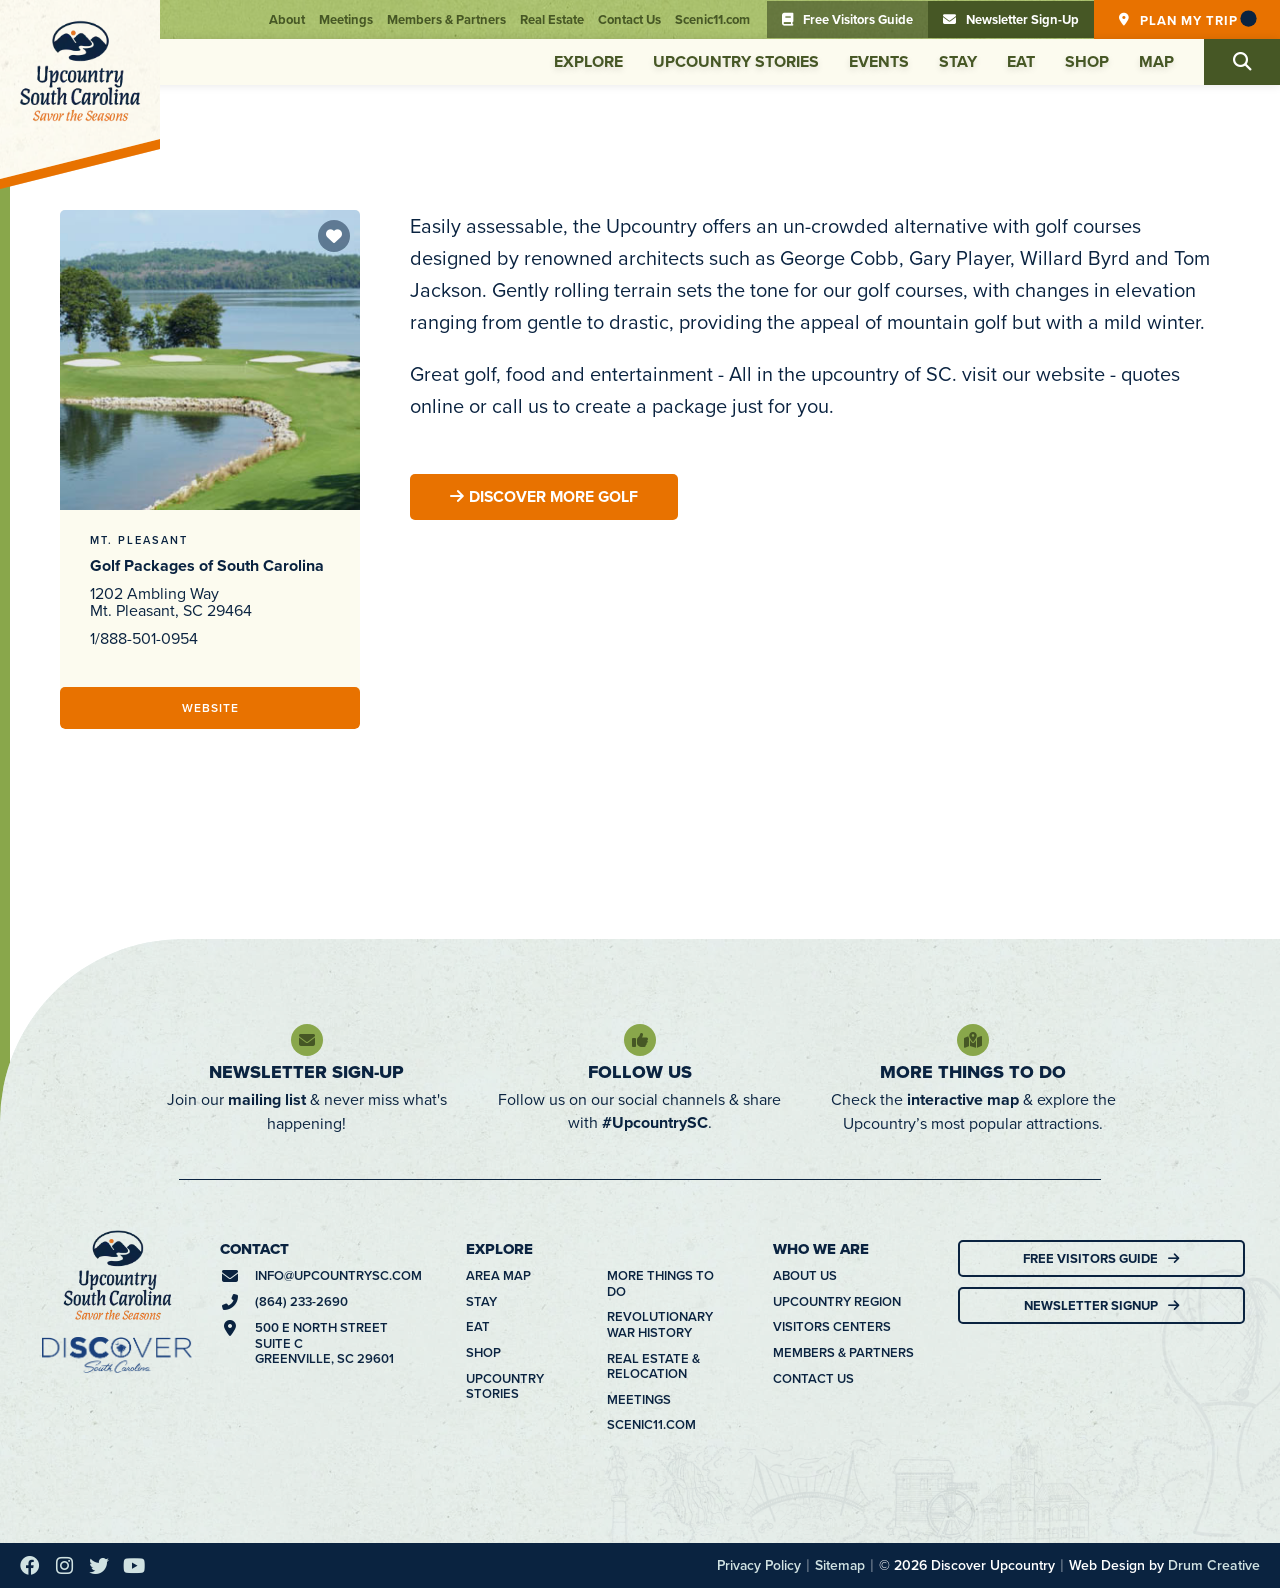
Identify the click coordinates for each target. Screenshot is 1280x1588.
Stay (958, 61)
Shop (1087, 61)
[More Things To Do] (973, 1040)
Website (210, 707)
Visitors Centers (832, 1327)
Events (879, 61)
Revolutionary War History (660, 1324)
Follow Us (640, 1072)
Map (1156, 61)
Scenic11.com (712, 19)
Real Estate (552, 19)
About (287, 19)
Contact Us (629, 19)
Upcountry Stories (736, 61)
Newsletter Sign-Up (306, 1072)
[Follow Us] (640, 1040)
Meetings (346, 19)
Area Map (498, 1276)
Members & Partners (446, 19)
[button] (1242, 62)
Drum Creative (1214, 1565)
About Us (805, 1276)
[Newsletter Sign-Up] (307, 1040)
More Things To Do (973, 1072)
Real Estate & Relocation (653, 1366)
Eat (1021, 61)
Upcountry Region (837, 1302)
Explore (588, 61)
